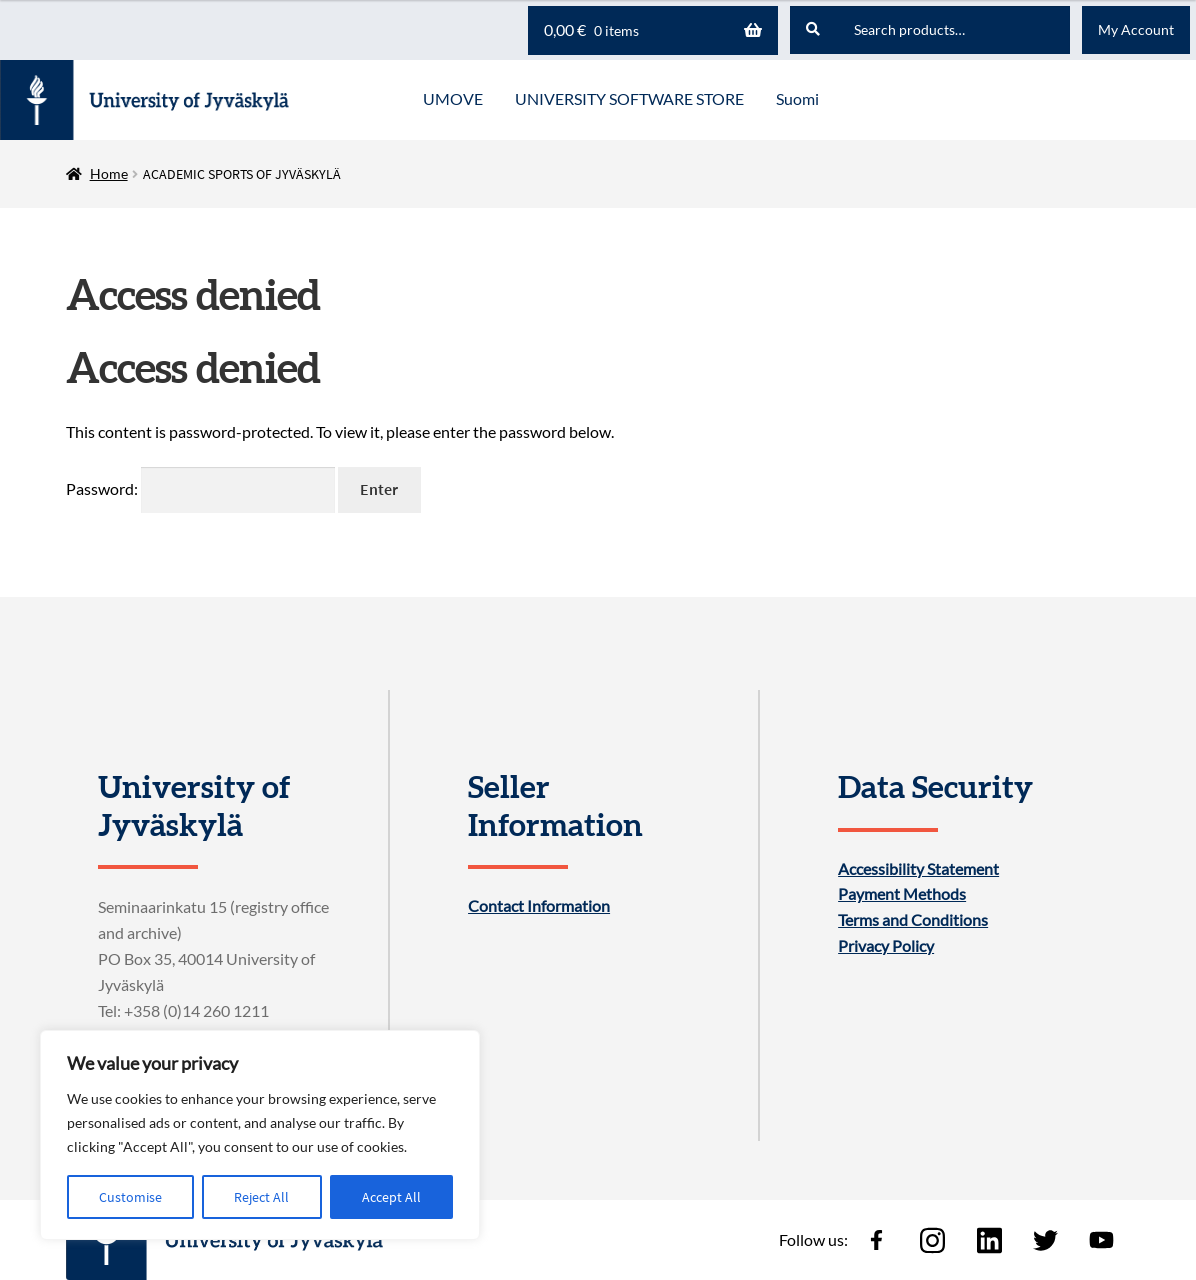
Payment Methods (902, 894)
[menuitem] (797, 100)
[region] (260, 1135)
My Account (1136, 29)
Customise (130, 1197)
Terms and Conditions (913, 920)
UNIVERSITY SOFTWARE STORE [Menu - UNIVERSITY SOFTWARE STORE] (629, 98)
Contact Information (539, 906)
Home (109, 173)
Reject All (261, 1197)
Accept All (391, 1197)
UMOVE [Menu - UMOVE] (453, 98)
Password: (200, 488)
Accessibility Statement (918, 869)
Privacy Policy (886, 946)
